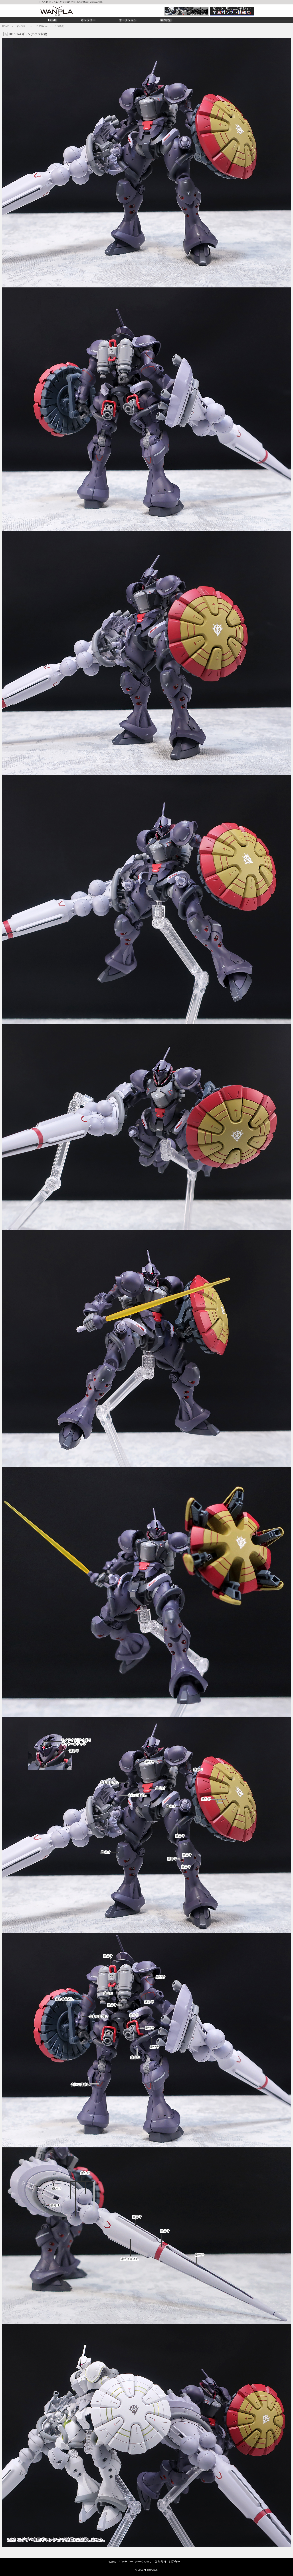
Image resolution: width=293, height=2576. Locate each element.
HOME (52, 20)
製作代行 (166, 20)
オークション (127, 20)
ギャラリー (88, 20)
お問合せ (174, 2561)
